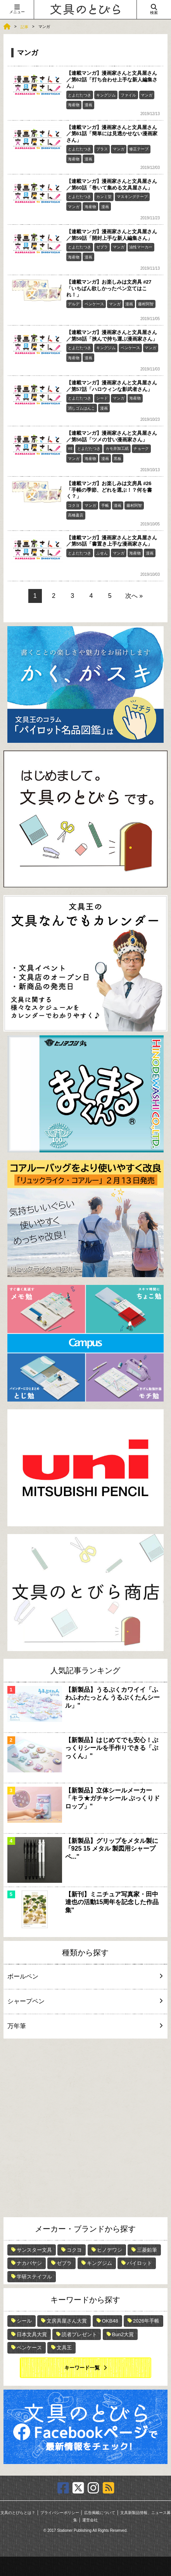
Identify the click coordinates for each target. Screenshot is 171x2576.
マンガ (146, 95)
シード (102, 398)
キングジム (106, 95)
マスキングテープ (132, 197)
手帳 (105, 505)
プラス (102, 149)
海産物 (73, 105)
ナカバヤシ (29, 2263)
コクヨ (73, 505)
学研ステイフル (34, 2277)
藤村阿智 (146, 304)
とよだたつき (79, 95)
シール (24, 2321)
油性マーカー (140, 247)
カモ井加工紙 (117, 448)
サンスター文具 (34, 2250)
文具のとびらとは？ (17, 2513)
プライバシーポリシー (59, 2513)
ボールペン (83, 1976)
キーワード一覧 (82, 2368)
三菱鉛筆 (147, 2250)
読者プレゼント (79, 2334)
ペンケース (94, 304)
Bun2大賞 (123, 2334)
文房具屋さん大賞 (67, 2321)
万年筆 (83, 2026)
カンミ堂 (104, 197)
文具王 (64, 2347)
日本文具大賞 (32, 2334)
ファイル (128, 95)
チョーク (141, 448)
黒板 (117, 458)
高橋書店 (75, 515)
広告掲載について (99, 2513)
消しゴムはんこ (81, 408)
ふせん (102, 553)
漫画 (88, 105)
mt (70, 448)
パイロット (139, 2263)
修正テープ (139, 149)
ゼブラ (102, 247)
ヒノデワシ (109, 2250)
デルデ (73, 304)
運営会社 (90, 2520)
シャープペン (83, 2001)
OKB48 (110, 2321)
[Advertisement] (85, 2127)
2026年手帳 (146, 2321)
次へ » (134, 595)
